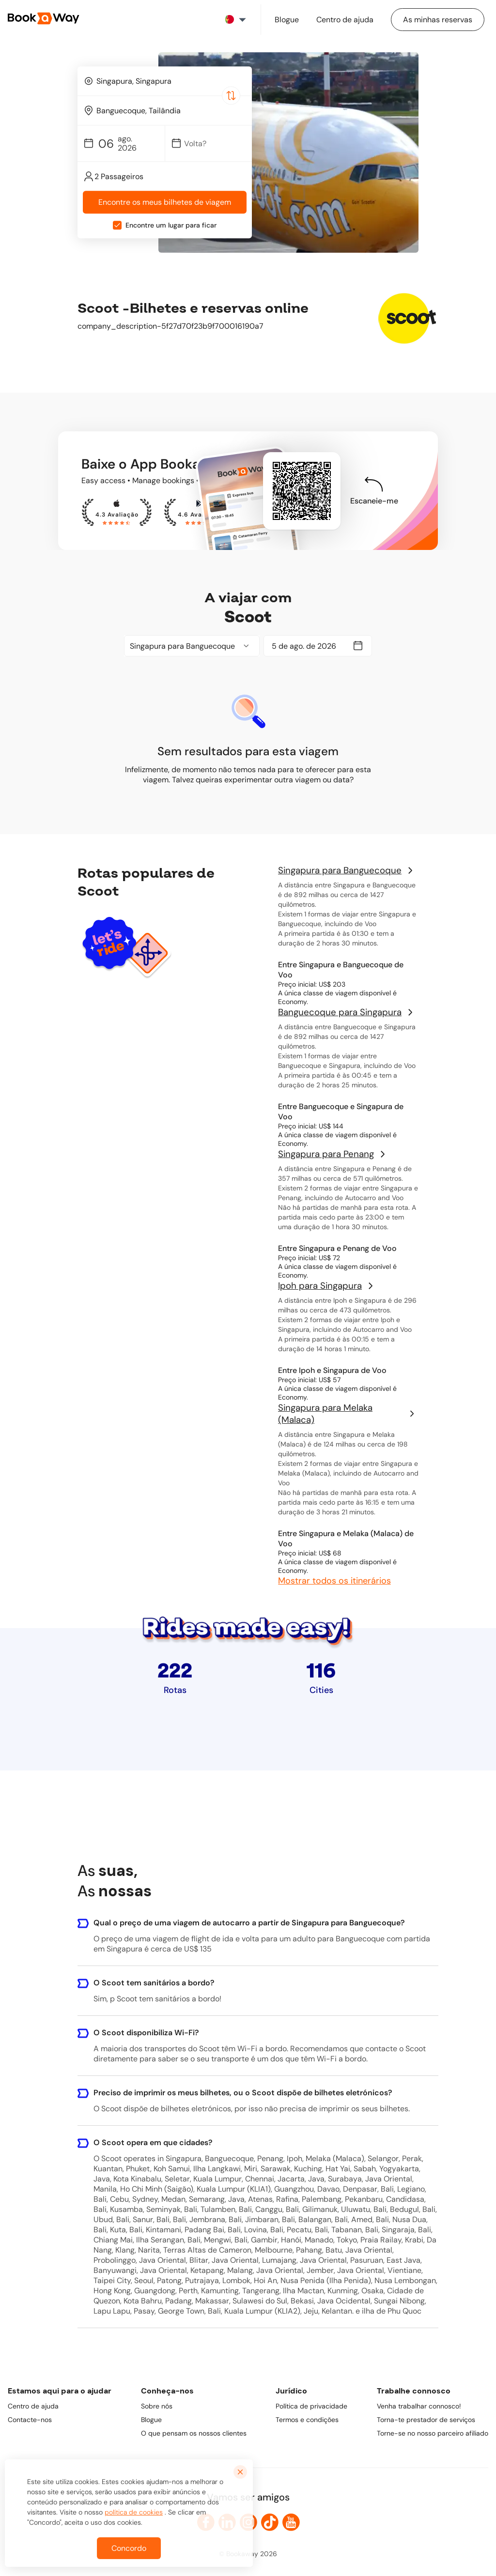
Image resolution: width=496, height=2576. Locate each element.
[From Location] (169, 81)
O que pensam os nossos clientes (194, 2433)
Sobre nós (156, 2406)
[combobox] (165, 80)
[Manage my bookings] (437, 19)
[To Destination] (169, 111)
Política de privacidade (311, 2406)
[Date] (213, 143)
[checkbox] (117, 225)
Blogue (151, 2419)
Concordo (128, 2556)
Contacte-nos (30, 2419)
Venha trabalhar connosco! (419, 2406)
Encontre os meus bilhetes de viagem (164, 203)
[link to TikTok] (270, 2522)
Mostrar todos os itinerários (334, 1580)
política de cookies (134, 2520)
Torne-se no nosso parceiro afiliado (432, 2433)
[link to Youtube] (291, 2522)
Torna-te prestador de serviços (426, 2419)
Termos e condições (307, 2419)
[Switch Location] (231, 95)
